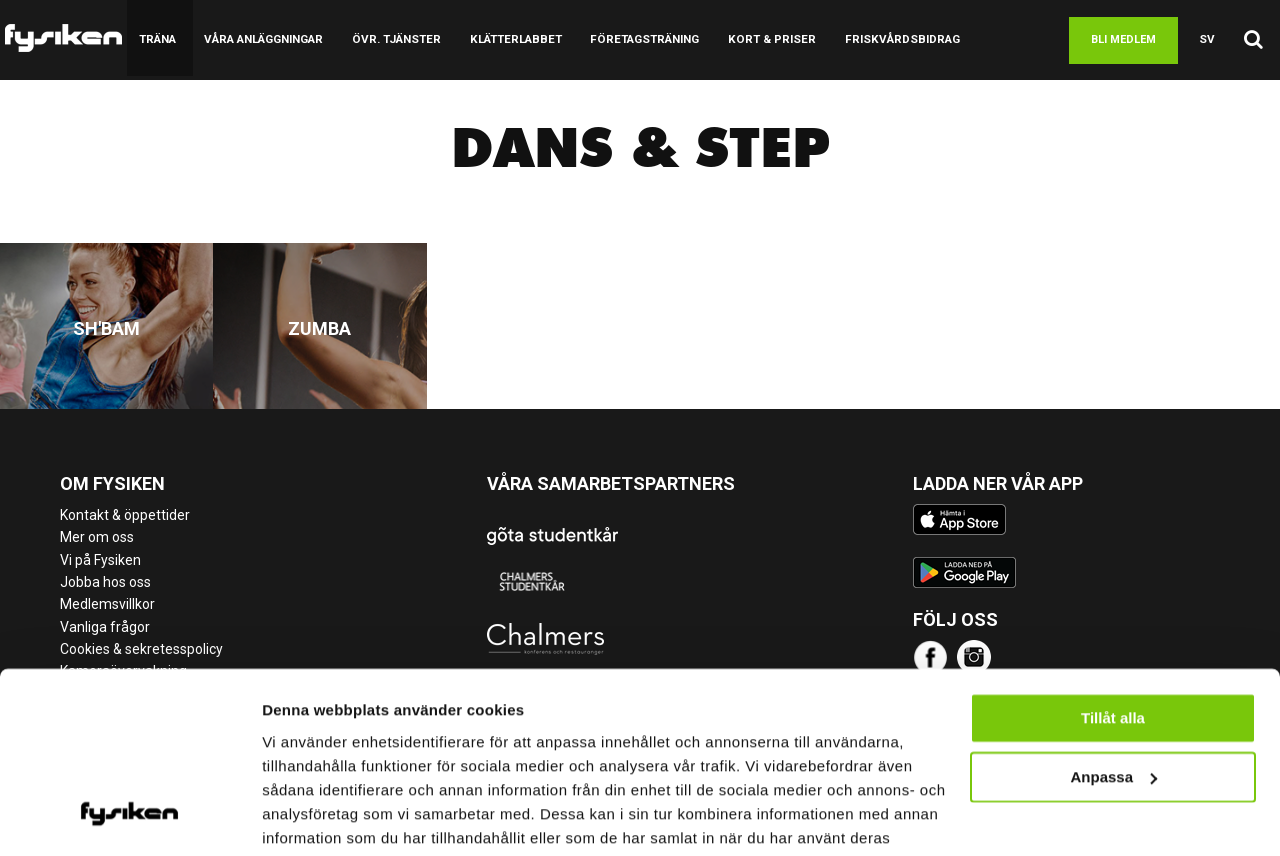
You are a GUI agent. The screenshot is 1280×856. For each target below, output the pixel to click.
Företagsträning (633, 39)
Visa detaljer (306, 816)
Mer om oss (97, 537)
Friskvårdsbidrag (884, 39)
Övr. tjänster (392, 39)
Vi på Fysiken (100, 560)
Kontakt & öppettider (125, 515)
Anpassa (1113, 676)
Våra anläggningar (262, 39)
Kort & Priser (758, 39)
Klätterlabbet (507, 39)
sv (1208, 39)
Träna (156, 39)
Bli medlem (1125, 39)
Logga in (1237, 119)
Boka (1012, 40)
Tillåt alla (1113, 618)
